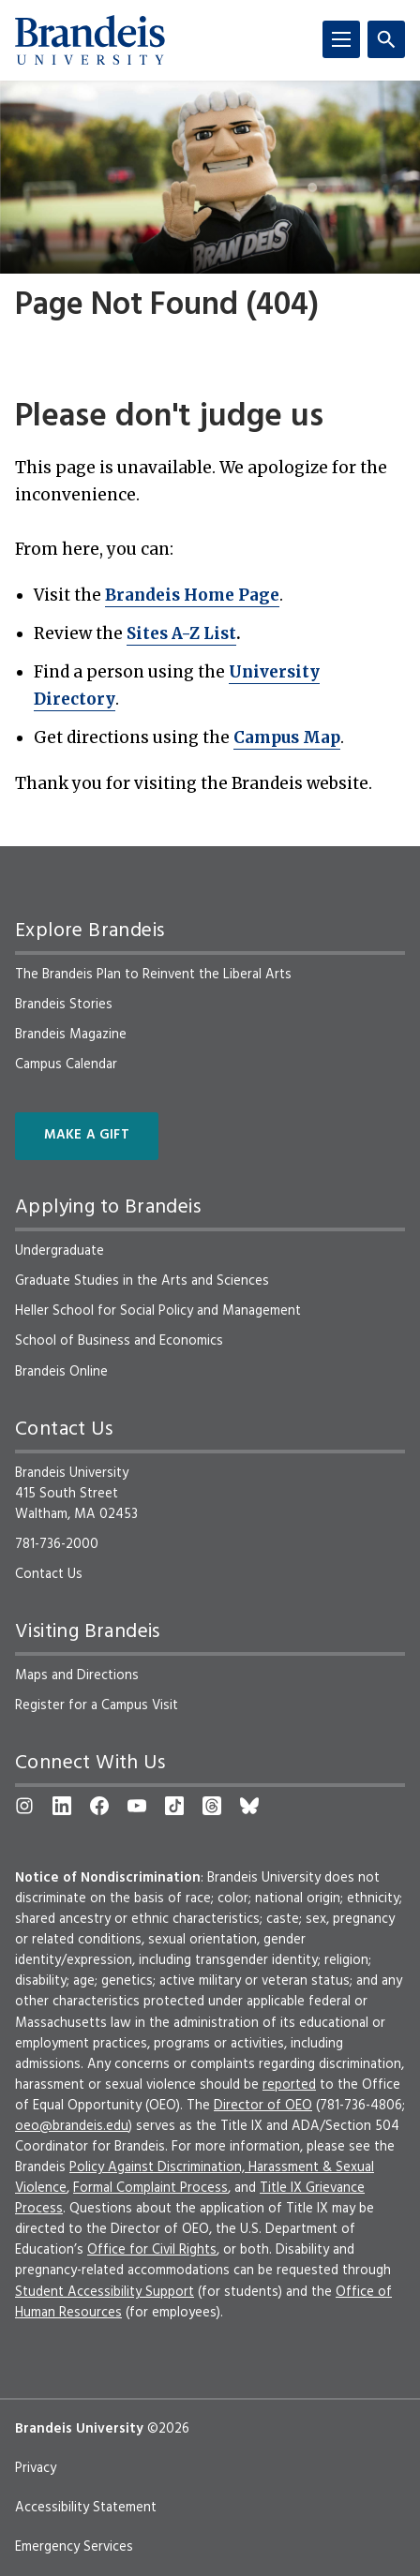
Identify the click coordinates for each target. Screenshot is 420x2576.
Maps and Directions (77, 1675)
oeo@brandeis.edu (71, 2126)
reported (289, 2085)
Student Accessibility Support (104, 2292)
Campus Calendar (66, 1064)
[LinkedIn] (61, 1805)
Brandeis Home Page (192, 595)
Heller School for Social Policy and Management (158, 1311)
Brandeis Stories (63, 1004)
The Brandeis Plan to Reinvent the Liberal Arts (153, 974)
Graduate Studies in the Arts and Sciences (142, 1281)
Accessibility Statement (86, 2507)
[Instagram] (24, 1805)
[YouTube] (137, 1805)
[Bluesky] (249, 1805)
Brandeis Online (61, 1372)
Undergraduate (59, 1251)
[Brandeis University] (90, 40)
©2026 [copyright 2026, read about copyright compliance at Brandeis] (168, 2429)
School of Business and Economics (119, 1341)
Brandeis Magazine (71, 1034)
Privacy (35, 2468)
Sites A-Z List (181, 633)
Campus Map (286, 737)
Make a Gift (86, 1135)
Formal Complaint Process (150, 2188)
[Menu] (341, 39)
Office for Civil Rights (152, 2250)
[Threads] (211, 1805)
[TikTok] (174, 1805)
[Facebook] (99, 1805)
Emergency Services (74, 2547)
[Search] (386, 39)
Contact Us (48, 1574)
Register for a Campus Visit (96, 1705)
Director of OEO (263, 2105)
